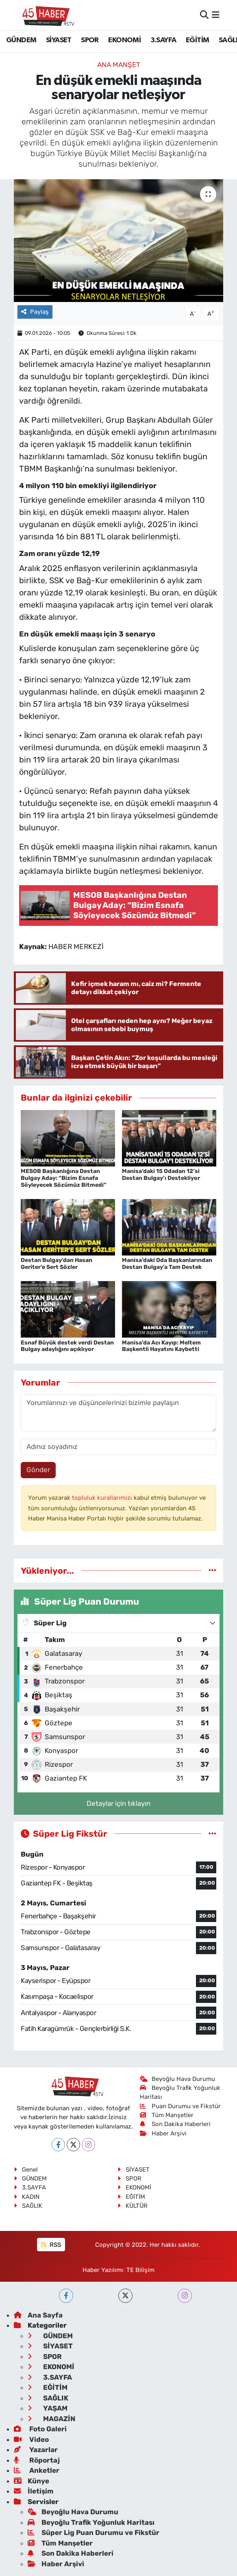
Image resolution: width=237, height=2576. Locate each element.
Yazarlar (36, 2450)
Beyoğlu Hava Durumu (177, 2079)
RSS (51, 2244)
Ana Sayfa (38, 2315)
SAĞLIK (28, 2205)
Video (31, 2439)
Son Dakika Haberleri (175, 2124)
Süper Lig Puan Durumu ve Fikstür (93, 2532)
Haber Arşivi (163, 2133)
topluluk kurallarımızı (103, 1497)
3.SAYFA (163, 40)
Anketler (36, 2470)
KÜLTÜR (132, 2205)
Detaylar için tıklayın (118, 1803)
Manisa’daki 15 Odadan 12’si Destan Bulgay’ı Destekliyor (161, 1175)
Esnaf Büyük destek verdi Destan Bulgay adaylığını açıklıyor (67, 1346)
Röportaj (37, 2460)
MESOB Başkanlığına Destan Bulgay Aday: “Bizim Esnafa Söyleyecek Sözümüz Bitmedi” (64, 1178)
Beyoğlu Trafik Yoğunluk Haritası (91, 2522)
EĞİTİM (197, 40)
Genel (26, 2169)
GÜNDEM (21, 40)
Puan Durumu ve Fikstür (180, 2106)
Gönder (38, 1470)
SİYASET (59, 40)
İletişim (34, 2491)
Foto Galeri (40, 2429)
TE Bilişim (140, 2270)
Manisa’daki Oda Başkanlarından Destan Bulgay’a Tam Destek (167, 1264)
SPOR (90, 40)
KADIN (26, 2196)
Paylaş (35, 311)
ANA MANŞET (118, 65)
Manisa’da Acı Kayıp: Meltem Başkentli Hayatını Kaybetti (161, 1346)
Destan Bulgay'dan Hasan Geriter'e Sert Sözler (56, 1264)
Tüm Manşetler (167, 2115)
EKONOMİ (124, 40)
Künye (31, 2481)
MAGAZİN (51, 2419)
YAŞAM (47, 2408)
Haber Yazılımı (103, 2270)
